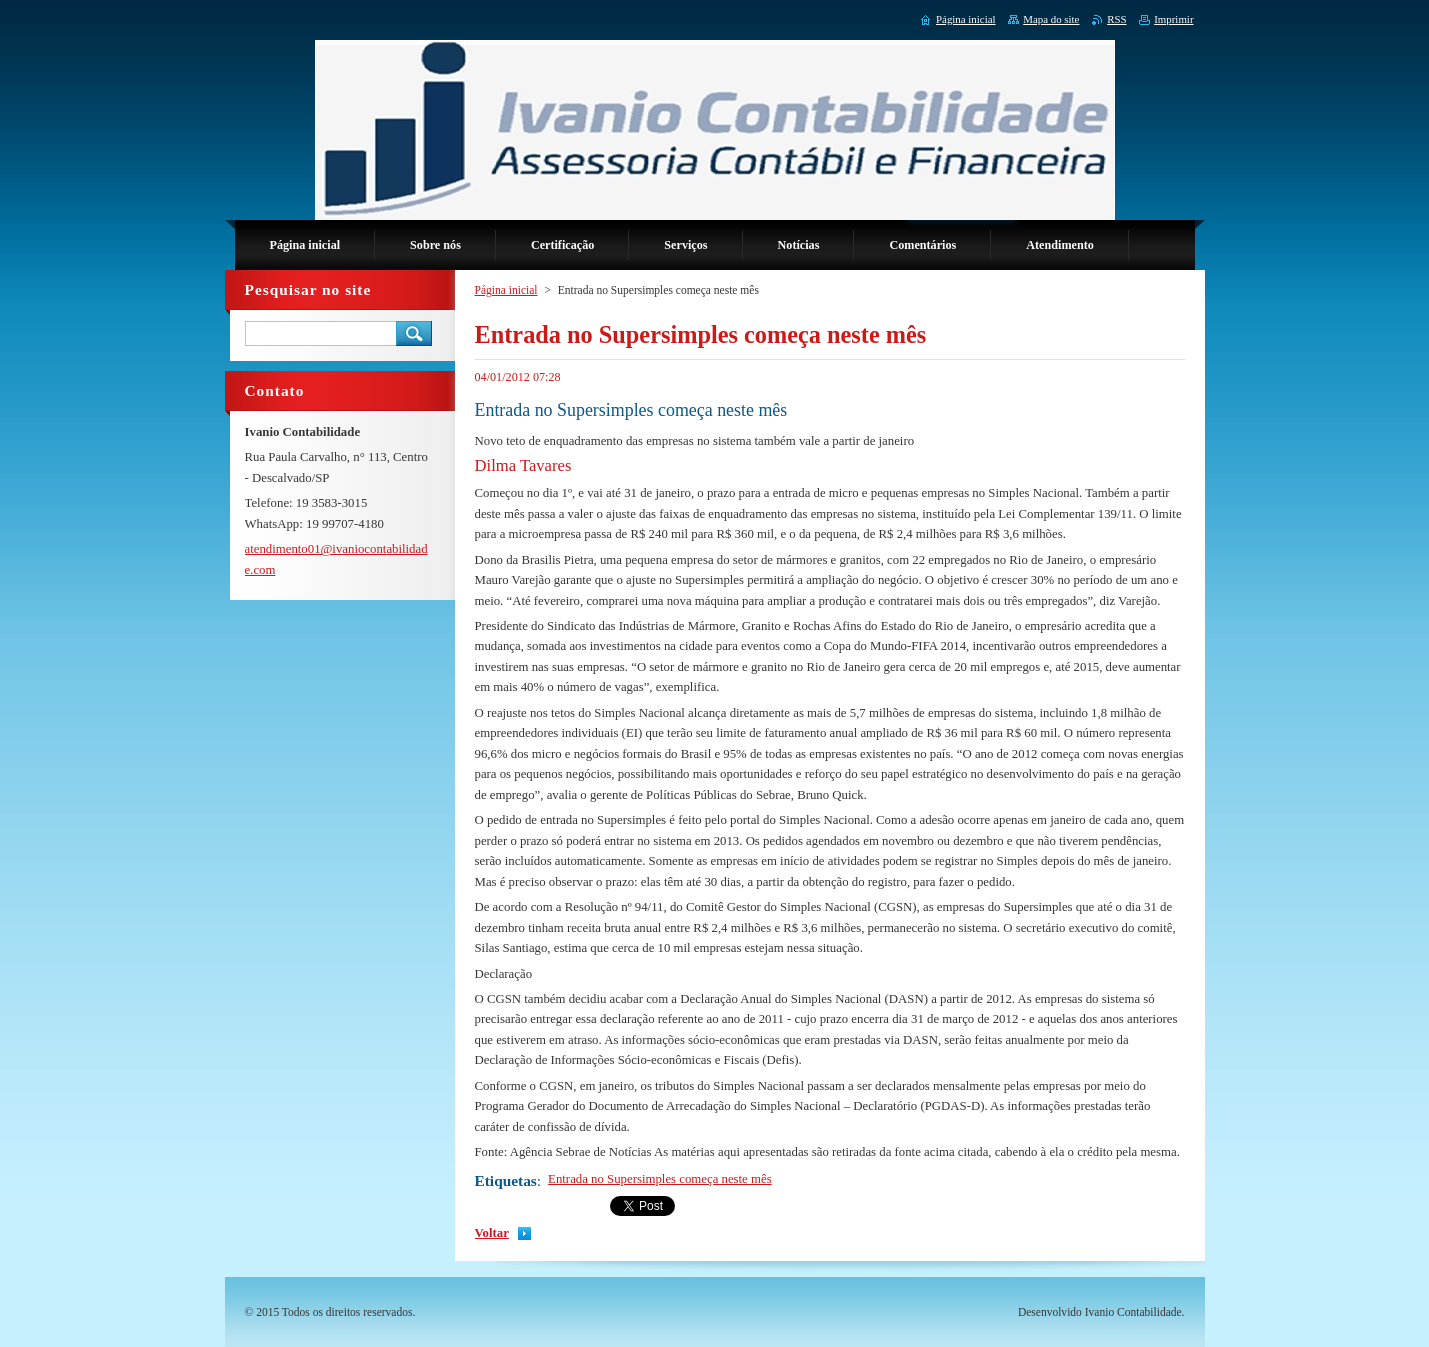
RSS (1116, 19)
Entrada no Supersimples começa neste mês (660, 1179)
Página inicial (506, 290)
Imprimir (1173, 19)
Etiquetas (506, 1180)
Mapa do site (1051, 19)
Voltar (492, 1233)
